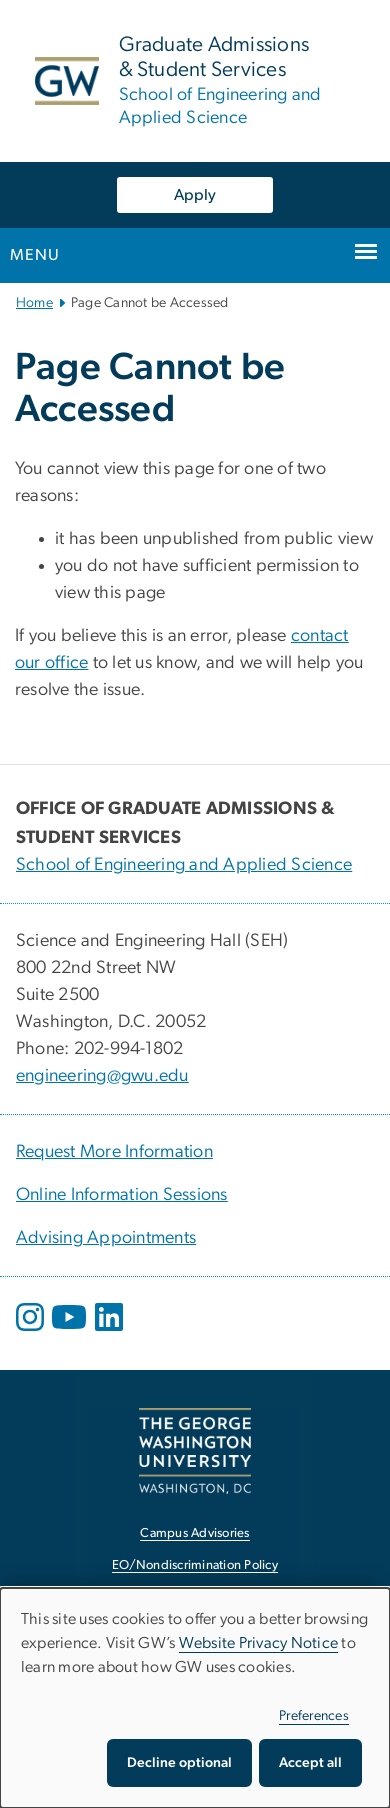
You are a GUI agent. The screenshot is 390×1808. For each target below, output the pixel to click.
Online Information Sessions (122, 1195)
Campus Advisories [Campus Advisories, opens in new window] (194, 1533)
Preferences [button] (314, 1716)
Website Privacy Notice (259, 1643)
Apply (195, 195)
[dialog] (195, 1698)
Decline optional (179, 1763)
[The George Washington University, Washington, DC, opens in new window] (195, 1450)
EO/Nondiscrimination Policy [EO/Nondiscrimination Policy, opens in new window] (195, 1565)
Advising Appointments (106, 1238)
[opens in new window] (32, 1332)
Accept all (310, 1763)
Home (34, 303)
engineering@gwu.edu (102, 1076)
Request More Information (114, 1152)
